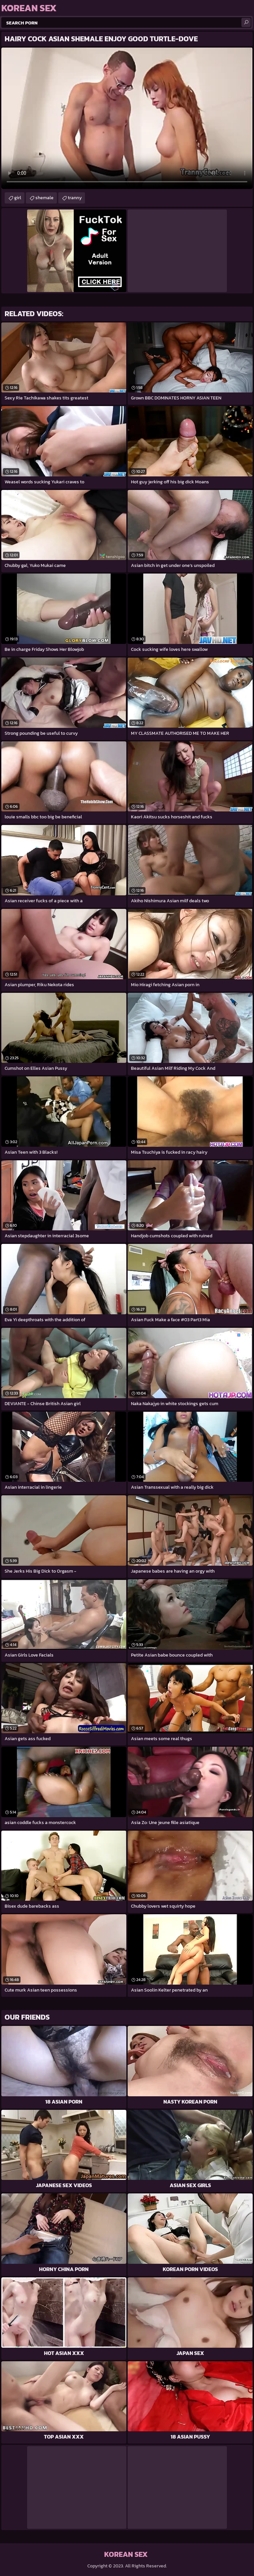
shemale (44, 197)
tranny (75, 197)
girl (17, 197)
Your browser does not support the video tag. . (127, 118)
